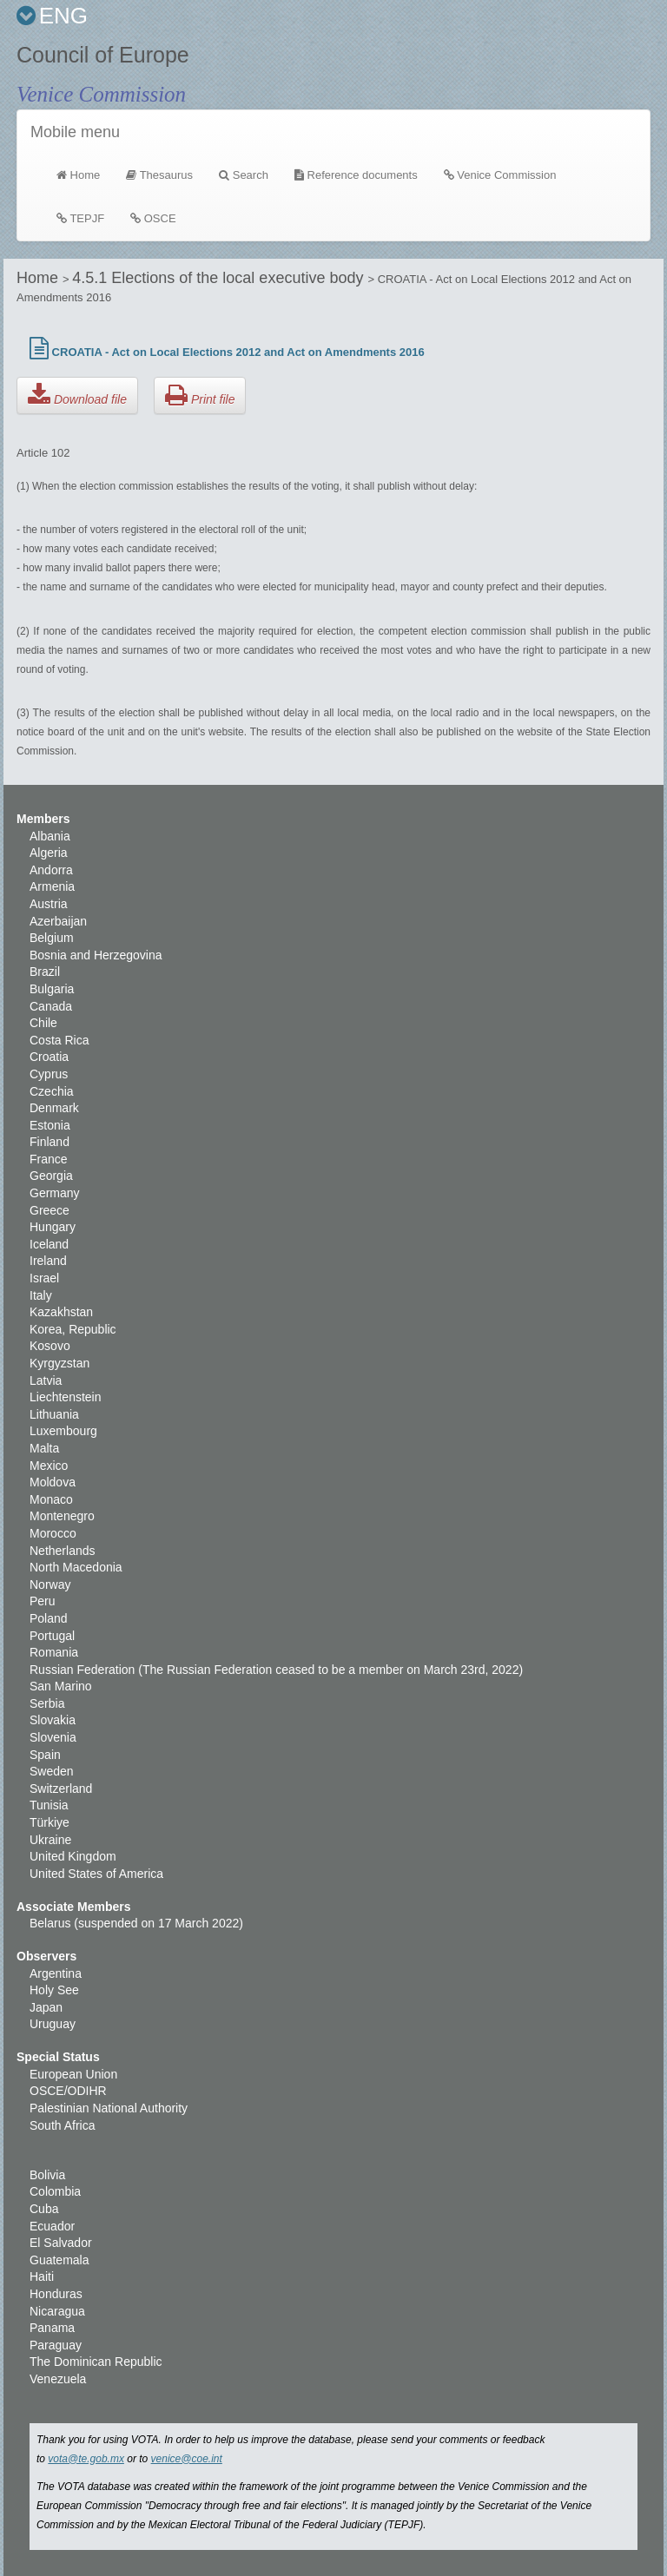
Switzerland (61, 1788)
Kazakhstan (61, 1312)
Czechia (52, 1091)
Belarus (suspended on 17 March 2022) (136, 1923)
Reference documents (356, 174)
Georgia (51, 1176)
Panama (52, 2328)
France (49, 1159)
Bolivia (47, 2175)
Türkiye (49, 1822)
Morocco (53, 1533)
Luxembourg (63, 1431)
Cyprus (49, 1074)
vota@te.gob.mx (86, 2459)
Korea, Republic (73, 1329)
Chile (43, 1023)
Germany (55, 1193)
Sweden (52, 1771)
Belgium (52, 938)
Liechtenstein (66, 1397)
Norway (50, 1584)
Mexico (49, 1465)
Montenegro (62, 1516)
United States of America (96, 1874)
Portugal (52, 1636)
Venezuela (58, 2379)
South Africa (63, 2125)
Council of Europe (103, 55)
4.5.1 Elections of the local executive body (219, 278)
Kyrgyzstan (59, 1363)
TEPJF (80, 218)
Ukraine (50, 1840)
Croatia (49, 1057)
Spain (45, 1755)
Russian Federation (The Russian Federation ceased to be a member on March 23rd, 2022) (276, 1670)
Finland (49, 1142)
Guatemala (59, 2260)
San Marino (61, 1686)
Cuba (44, 2209)
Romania (54, 1652)
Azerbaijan (58, 921)
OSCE (152, 218)
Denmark (54, 1108)
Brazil (45, 971)
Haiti (42, 2276)
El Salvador (61, 2243)
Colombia (55, 2191)
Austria (49, 904)
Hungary (53, 1227)
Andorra (51, 870)
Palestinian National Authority (109, 2108)
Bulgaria (52, 989)
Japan (46, 2007)
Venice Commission (101, 94)
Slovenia (53, 1737)
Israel (44, 1278)
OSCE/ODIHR (68, 2091)
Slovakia (53, 1720)
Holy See (54, 1990)
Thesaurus (159, 174)
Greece (49, 1210)
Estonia (50, 1125)
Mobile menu (75, 132)
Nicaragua (57, 2311)
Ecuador (52, 2226)
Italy (41, 1295)
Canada (51, 1006)
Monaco (51, 1499)
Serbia (47, 1703)
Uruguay (53, 2024)
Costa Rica (59, 1040)
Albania (50, 836)
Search (243, 174)
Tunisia (49, 1805)
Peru (43, 1601)
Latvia (46, 1380)
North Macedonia (76, 1567)
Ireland (48, 1261)
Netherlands (63, 1551)
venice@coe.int (186, 2459)
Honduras (56, 2294)
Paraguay (56, 2345)
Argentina (56, 1973)
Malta (44, 1448)
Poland (49, 1618)
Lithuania (54, 1414)
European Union (73, 2074)
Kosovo (50, 1346)
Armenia (52, 886)
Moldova (53, 1482)
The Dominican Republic (96, 2361)
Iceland (49, 1244)
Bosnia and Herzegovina (96, 955)
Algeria (49, 853)
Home (84, 173)
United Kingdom (73, 1856)
